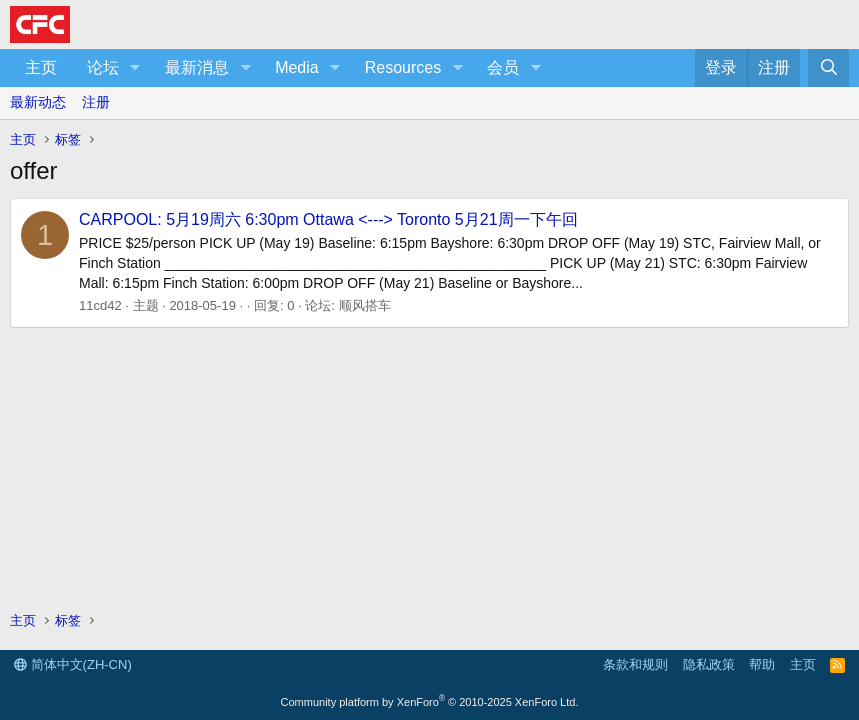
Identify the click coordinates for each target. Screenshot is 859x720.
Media (297, 67)
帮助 (762, 664)
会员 (503, 67)
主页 (41, 67)
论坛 (103, 67)
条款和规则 (635, 664)
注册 (96, 102)
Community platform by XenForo (430, 702)
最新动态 (38, 102)
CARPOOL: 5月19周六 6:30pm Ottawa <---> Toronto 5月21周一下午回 (328, 219)
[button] (135, 68)
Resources (403, 67)
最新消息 (197, 67)
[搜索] (828, 68)
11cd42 (100, 305)
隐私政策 (709, 664)
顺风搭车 (365, 305)
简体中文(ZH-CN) (73, 664)
